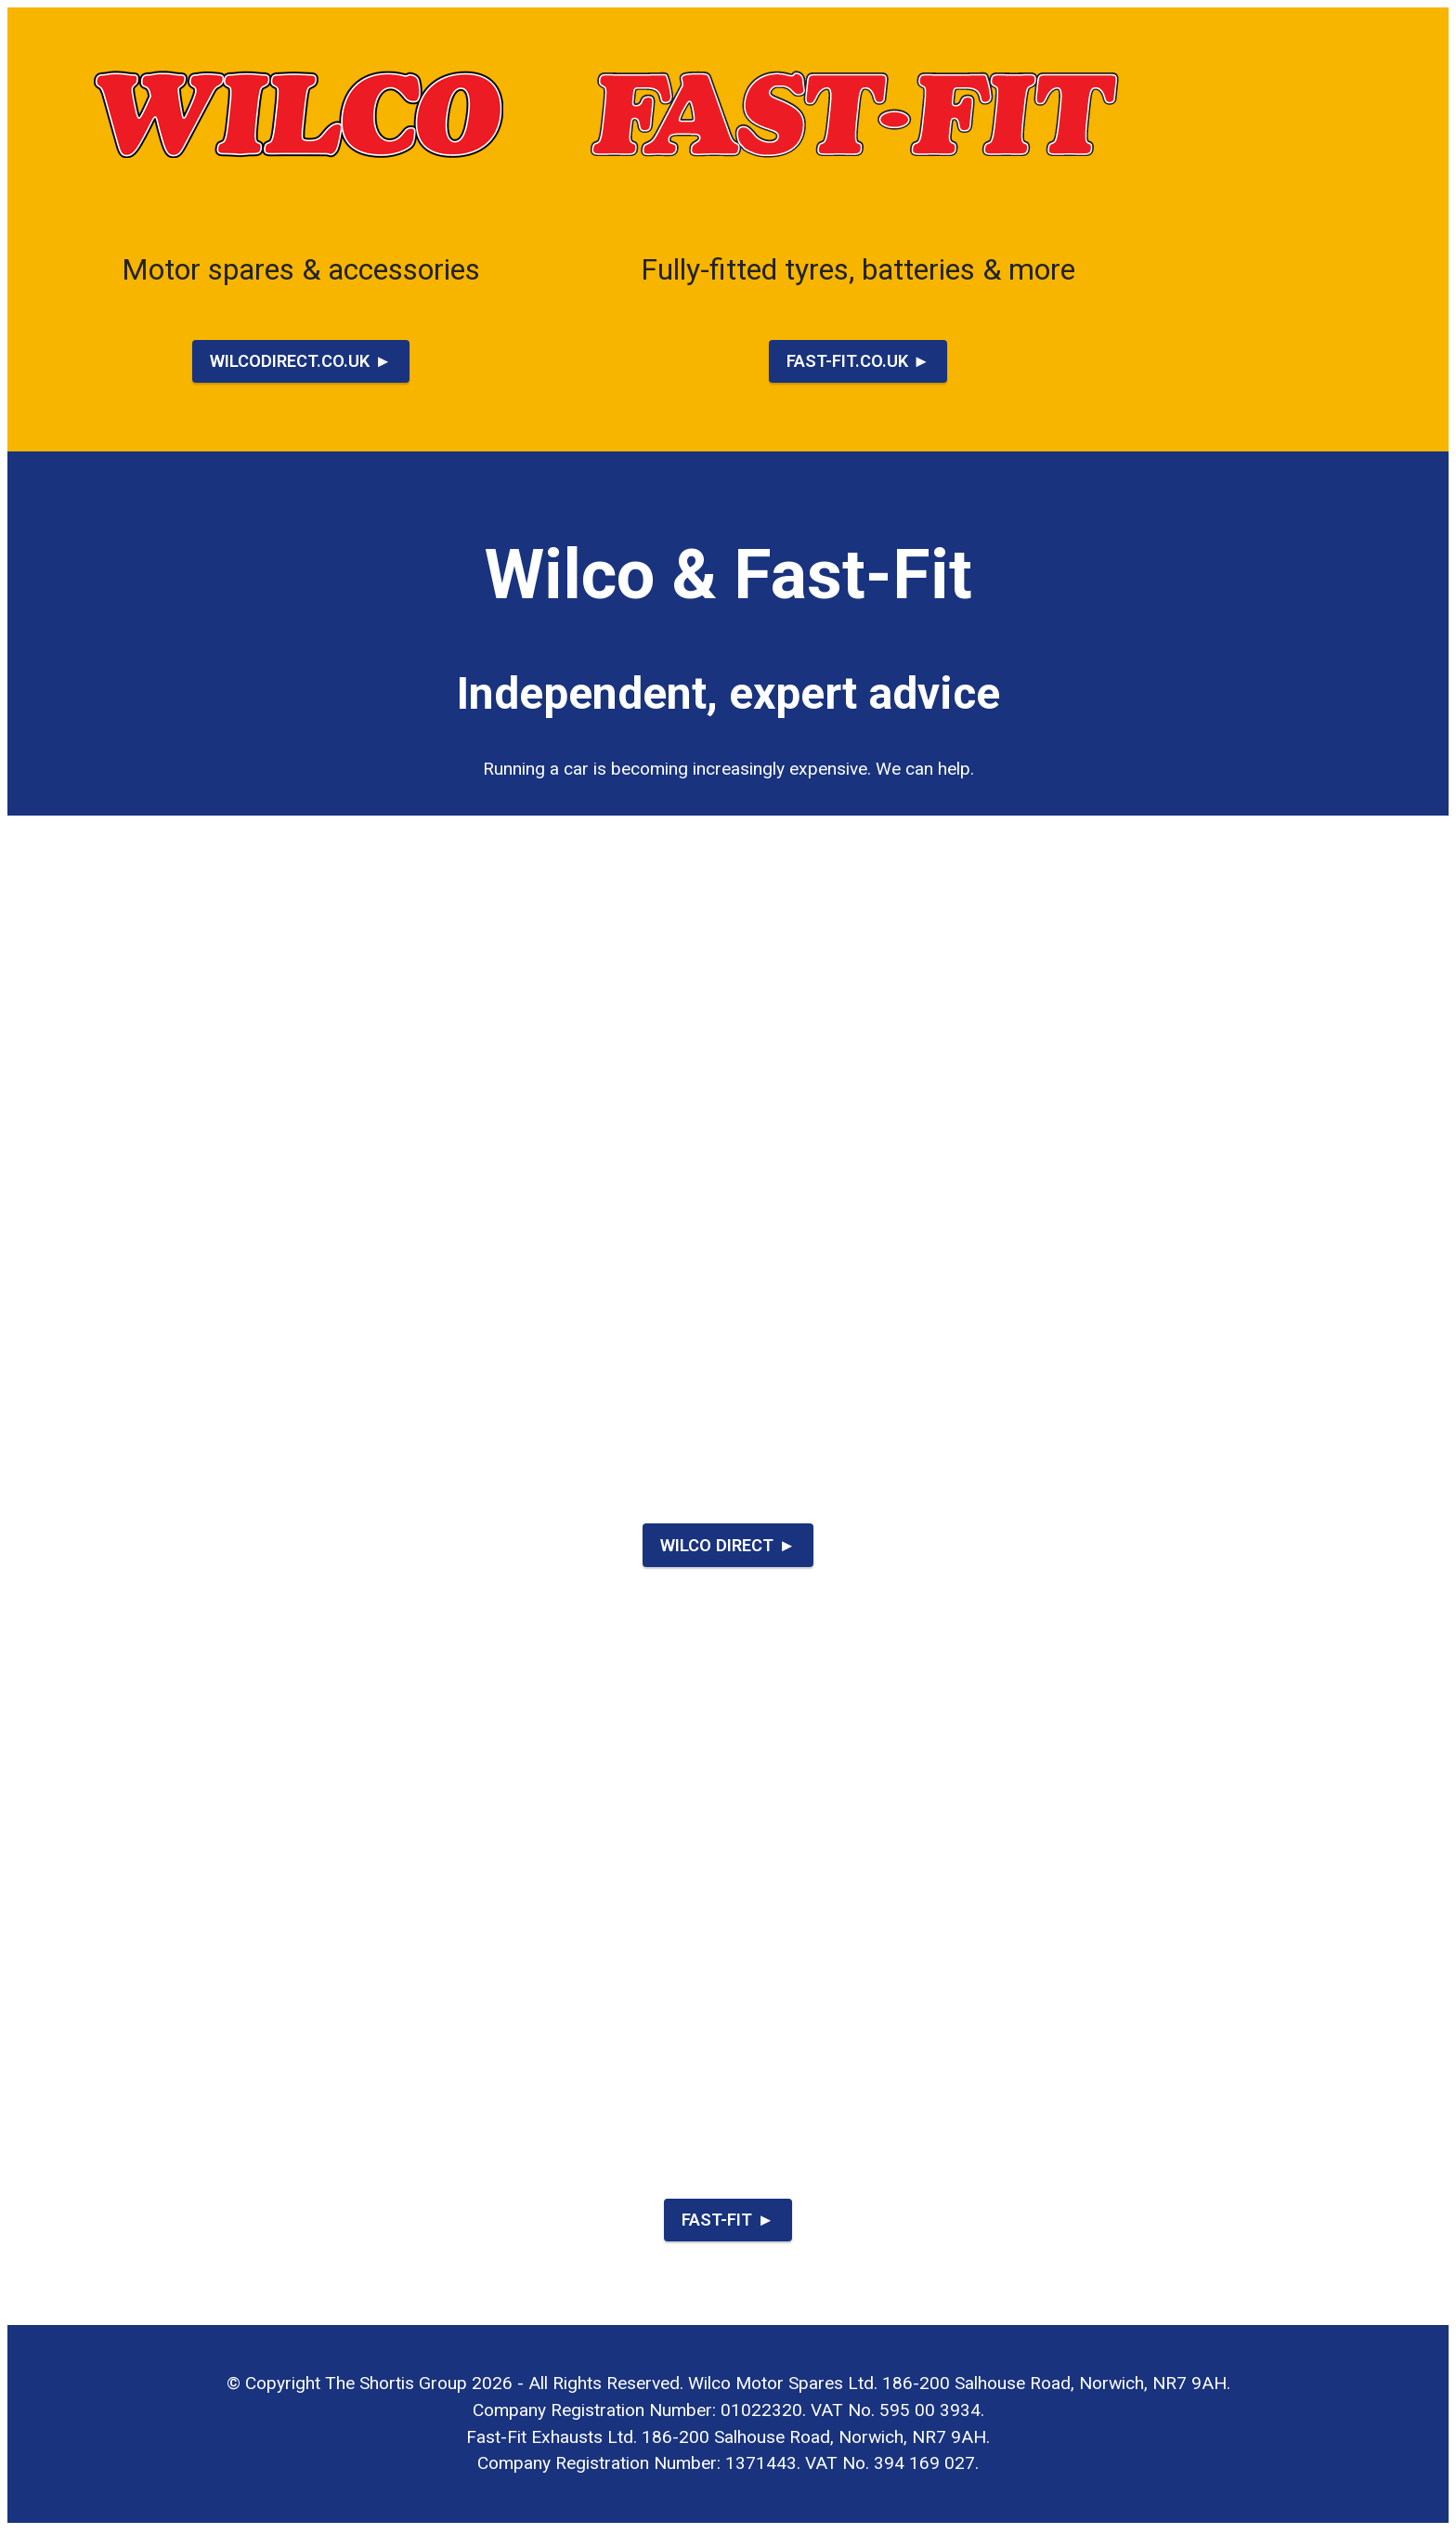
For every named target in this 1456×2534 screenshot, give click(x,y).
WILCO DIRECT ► (728, 1546)
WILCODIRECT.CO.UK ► (301, 361)
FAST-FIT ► (728, 2222)
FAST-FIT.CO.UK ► (858, 361)
